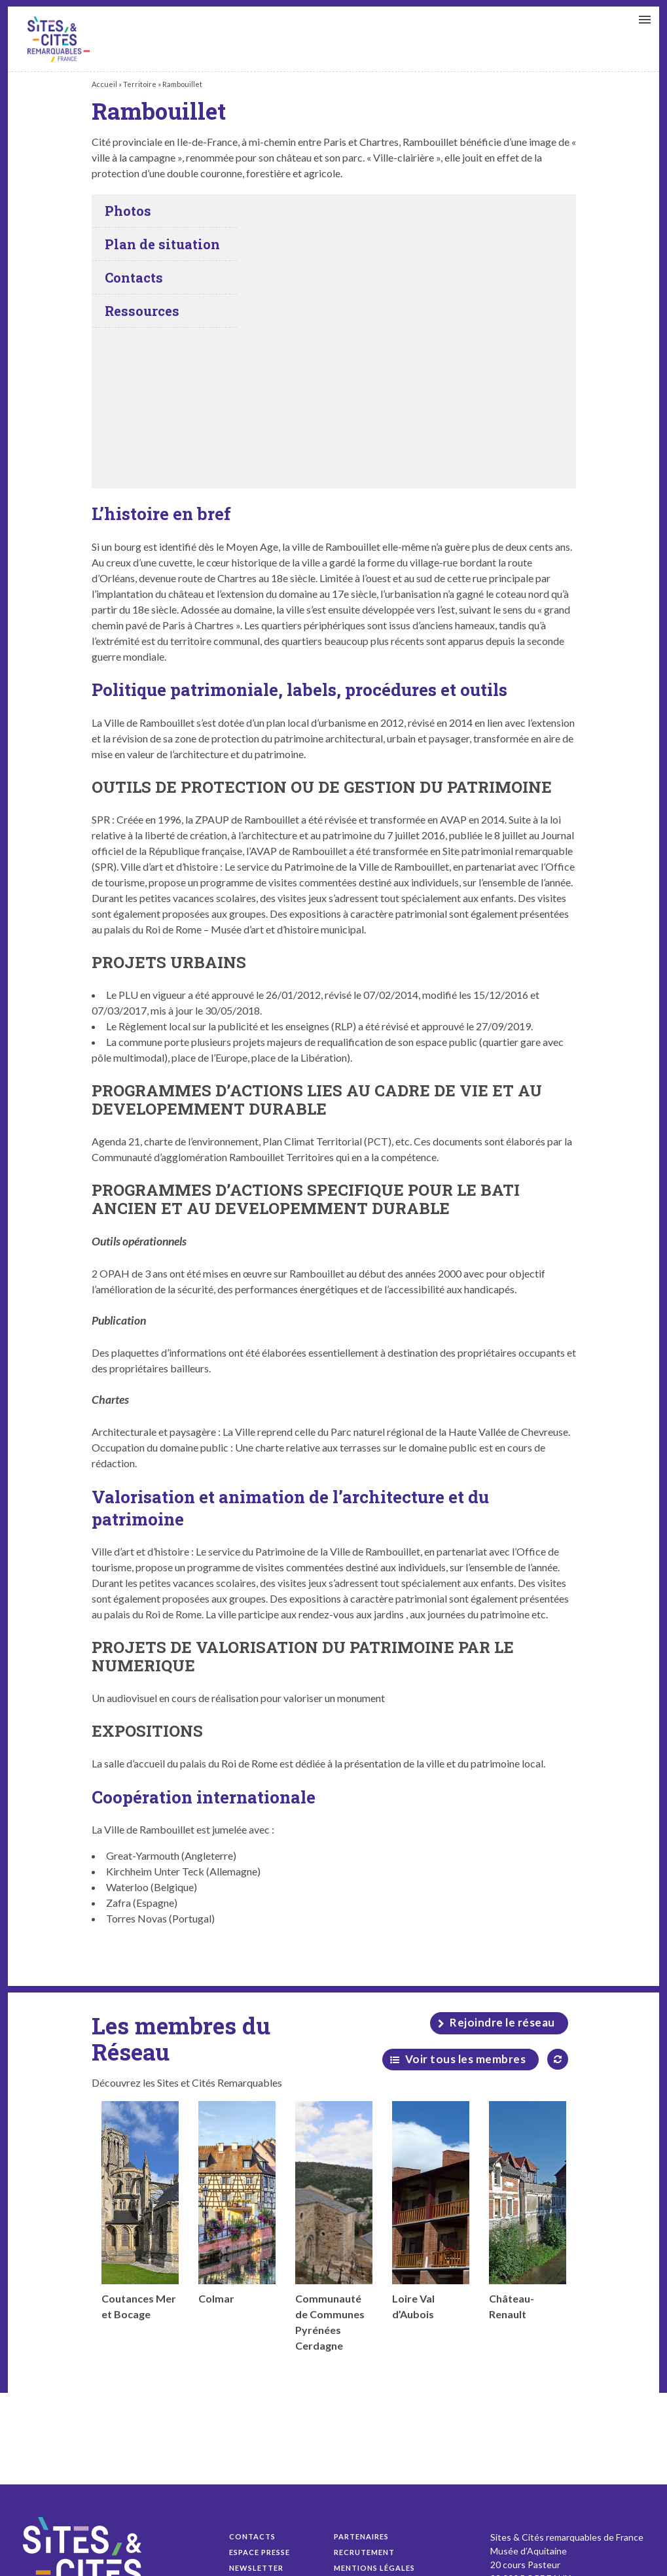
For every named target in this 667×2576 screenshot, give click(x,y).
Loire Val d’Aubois (430, 2210)
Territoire (139, 84)
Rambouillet (58, 39)
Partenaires (361, 2536)
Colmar (237, 2203)
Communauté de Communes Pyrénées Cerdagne (333, 2226)
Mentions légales (374, 2568)
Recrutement (364, 2552)
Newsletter (256, 2568)
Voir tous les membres (465, 2059)
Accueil (104, 84)
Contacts (252, 2536)
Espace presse (259, 2552)
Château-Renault (527, 2210)
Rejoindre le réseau (502, 2022)
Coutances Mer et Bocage (140, 2210)
